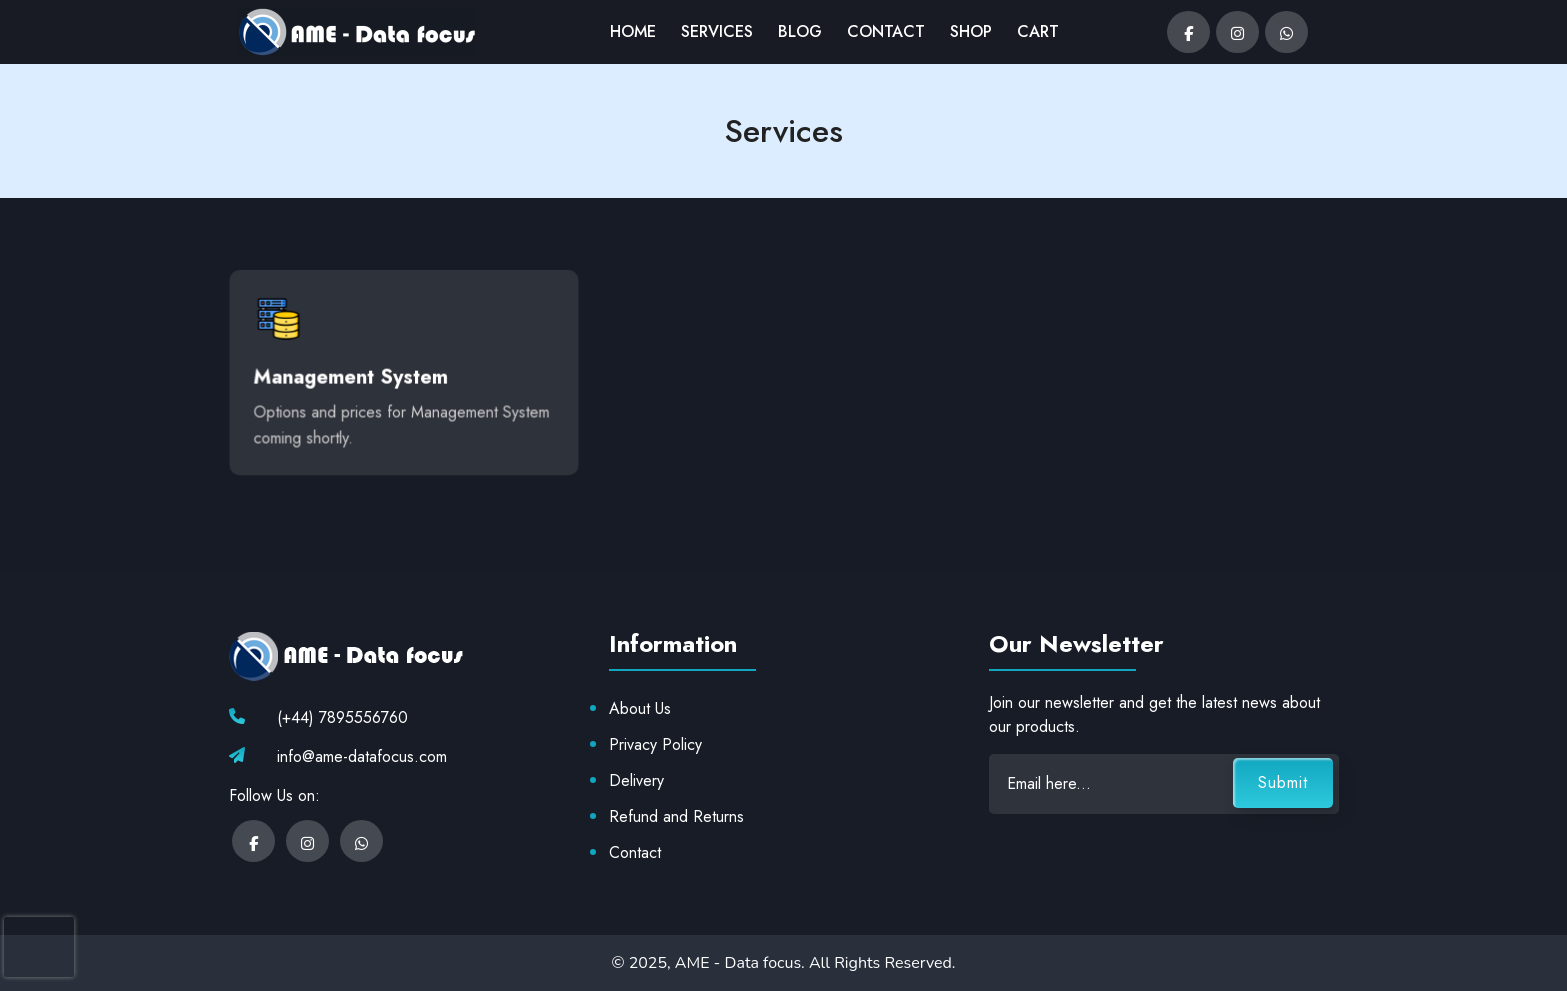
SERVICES (717, 31)
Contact (635, 852)
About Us (640, 708)
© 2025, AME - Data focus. (709, 963)
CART (1038, 31)
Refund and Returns (676, 816)
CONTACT (886, 31)
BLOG (800, 31)
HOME (633, 31)
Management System (351, 374)
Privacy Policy (655, 744)
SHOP (971, 31)
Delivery (636, 780)
